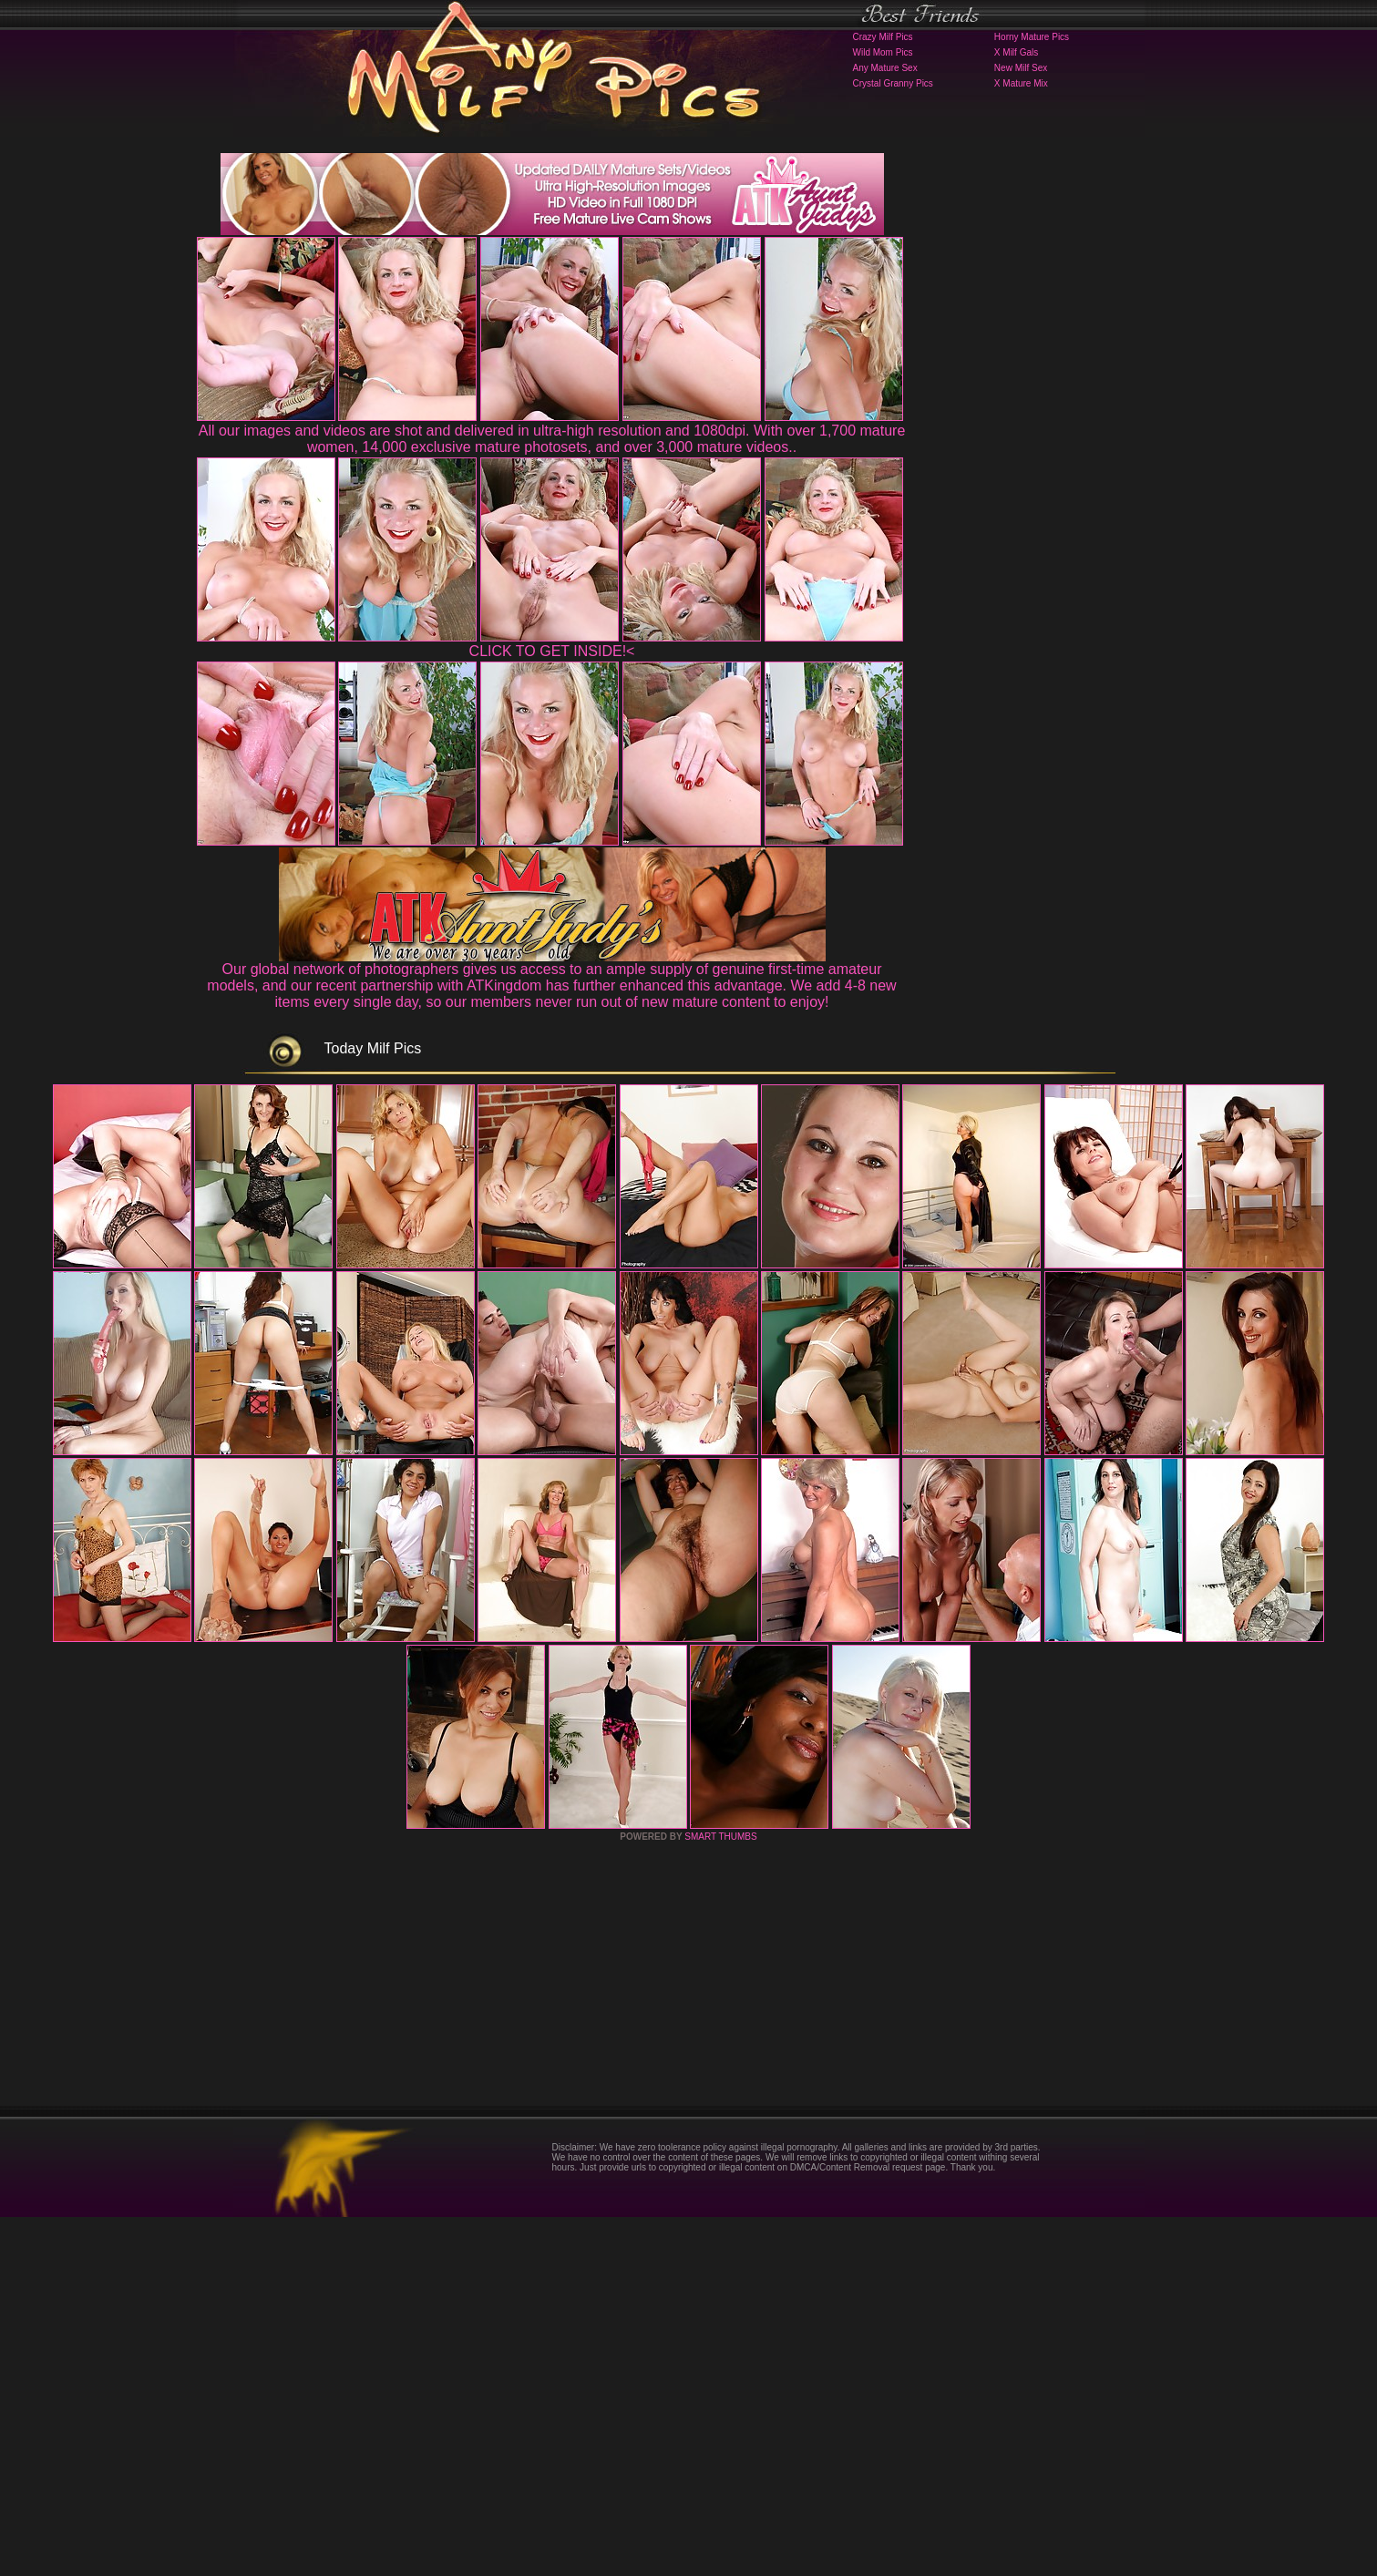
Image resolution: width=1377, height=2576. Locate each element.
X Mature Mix (1021, 83)
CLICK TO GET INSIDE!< (552, 651)
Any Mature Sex (885, 68)
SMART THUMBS (720, 2196)
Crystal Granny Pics (893, 83)
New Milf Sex (1020, 68)
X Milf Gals (1016, 52)
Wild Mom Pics (883, 52)
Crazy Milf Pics (883, 37)
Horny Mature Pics (1031, 37)
